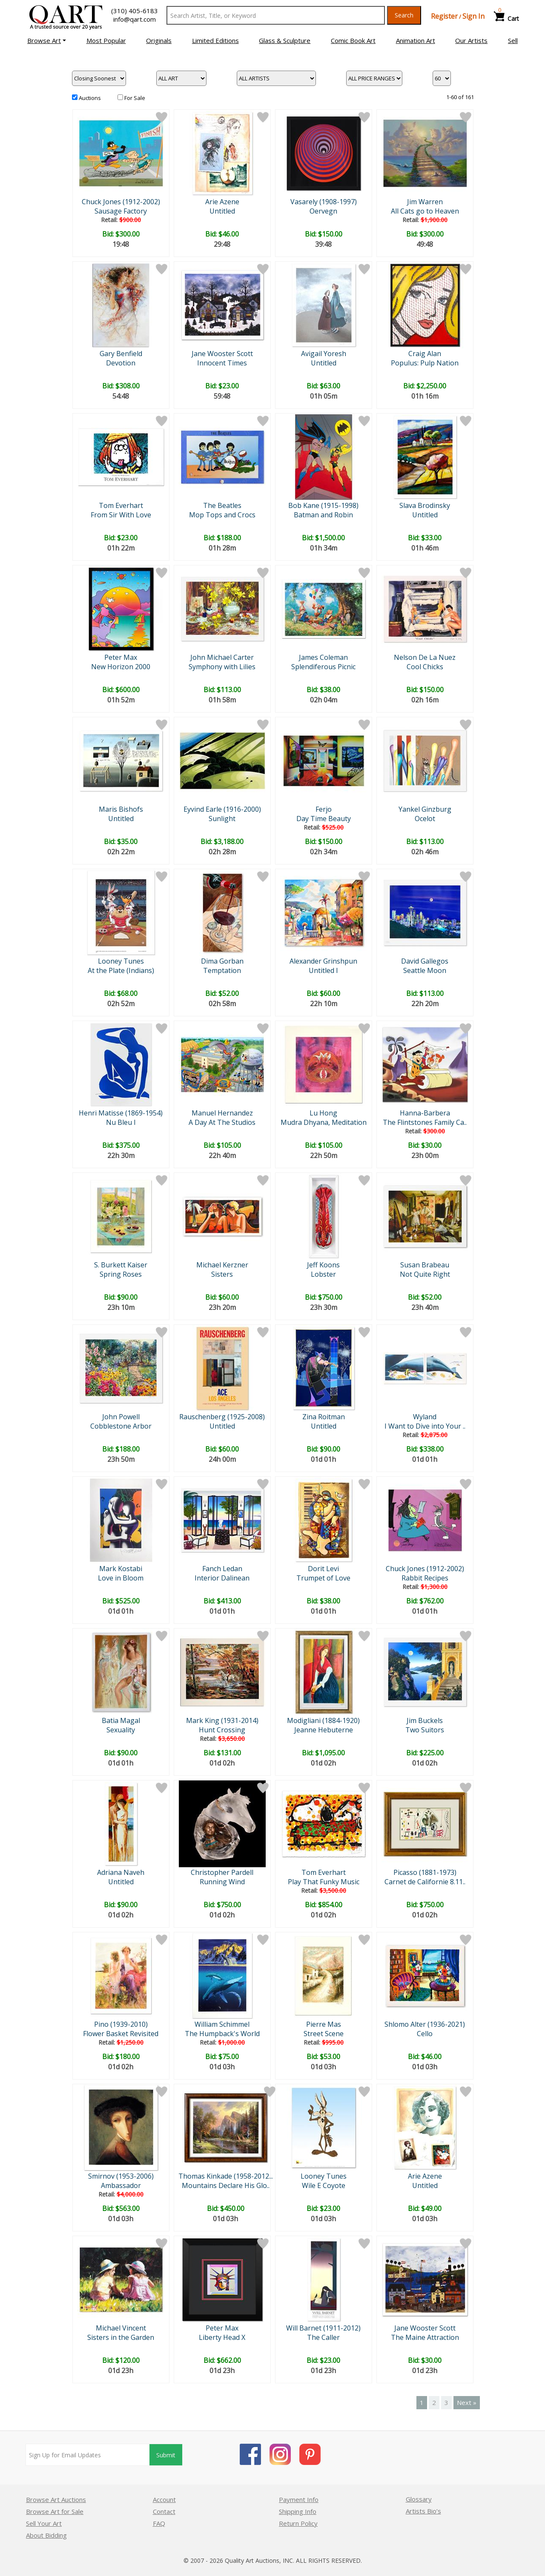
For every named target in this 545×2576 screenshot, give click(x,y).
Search (404, 15)
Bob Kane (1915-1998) (323, 505)
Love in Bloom (120, 1578)
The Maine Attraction (425, 2337)
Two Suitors (424, 1729)
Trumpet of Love (323, 1578)
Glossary (419, 2499)
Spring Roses (121, 1274)
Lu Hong (323, 1113)
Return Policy (298, 2523)
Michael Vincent (121, 2328)
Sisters (222, 1274)
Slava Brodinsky (424, 505)
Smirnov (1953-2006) (121, 2176)
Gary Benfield (121, 353)
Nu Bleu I (121, 1122)
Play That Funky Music (323, 1881)
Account (164, 2499)
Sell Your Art (44, 2523)
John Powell (121, 1416)
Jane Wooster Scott (222, 353)
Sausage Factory (121, 211)
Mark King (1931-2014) (222, 1720)
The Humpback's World (222, 2033)
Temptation (222, 970)
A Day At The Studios (222, 1122)
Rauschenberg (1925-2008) (222, 1416)
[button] (46, 40)
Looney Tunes (121, 961)
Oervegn (323, 211)
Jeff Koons (323, 1264)
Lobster (323, 1274)
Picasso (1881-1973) (424, 1872)
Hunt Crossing (222, 1729)
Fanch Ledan (222, 1568)
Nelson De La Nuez (425, 657)
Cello (425, 2033)
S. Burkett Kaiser (120, 1264)
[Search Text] (275, 15)
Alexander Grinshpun (323, 961)
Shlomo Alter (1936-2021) (424, 2024)
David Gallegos (424, 961)
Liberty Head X (222, 2337)
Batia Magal (121, 1720)
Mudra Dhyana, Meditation (324, 1122)
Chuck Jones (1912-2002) (121, 201)
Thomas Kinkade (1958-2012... (225, 2176)
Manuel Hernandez (222, 1113)
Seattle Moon (424, 970)
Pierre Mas (323, 2024)
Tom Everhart (121, 505)
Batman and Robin (323, 514)
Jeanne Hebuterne (323, 1729)
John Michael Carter (222, 657)
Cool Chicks (425, 666)
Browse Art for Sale (54, 2511)
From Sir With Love (121, 514)
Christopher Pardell (222, 1872)
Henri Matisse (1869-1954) (121, 1113)
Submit (165, 2455)
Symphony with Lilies (222, 666)
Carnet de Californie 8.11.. (424, 1881)
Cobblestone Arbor (121, 1426)
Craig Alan (424, 353)
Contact (164, 2511)
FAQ (159, 2523)
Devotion (120, 363)
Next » (466, 2402)
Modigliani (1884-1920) (323, 1720)
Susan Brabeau (424, 1264)
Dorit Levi (323, 1568)
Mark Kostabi (120, 1568)
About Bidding (46, 2535)
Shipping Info (297, 2511)
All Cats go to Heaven (425, 211)
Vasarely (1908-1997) (323, 201)
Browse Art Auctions (56, 2499)
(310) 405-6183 (134, 10)
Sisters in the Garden (120, 2337)
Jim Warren (425, 201)
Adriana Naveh (120, 1872)
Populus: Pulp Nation (425, 363)
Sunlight (222, 818)
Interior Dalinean (222, 1578)
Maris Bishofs (121, 809)
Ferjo (324, 809)
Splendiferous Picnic (323, 666)
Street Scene (324, 2033)
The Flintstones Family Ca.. (425, 1122)
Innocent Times (222, 363)
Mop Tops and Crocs (222, 514)
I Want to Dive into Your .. (424, 1426)
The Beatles (222, 505)
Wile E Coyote (323, 2185)
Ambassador (121, 2185)
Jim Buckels (425, 1720)
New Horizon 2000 (120, 666)
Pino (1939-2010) (121, 2024)
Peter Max (120, 657)
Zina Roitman (323, 1416)
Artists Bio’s (423, 2511)
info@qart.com (134, 19)
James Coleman (323, 657)
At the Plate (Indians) (121, 970)
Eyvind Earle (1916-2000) (222, 809)
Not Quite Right (425, 1274)
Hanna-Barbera (425, 1113)
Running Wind (222, 1881)
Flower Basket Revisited (120, 2033)
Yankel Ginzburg (425, 809)
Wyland (424, 1416)
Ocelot (425, 818)
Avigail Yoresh (323, 353)
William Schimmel (222, 2024)
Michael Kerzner (222, 1264)
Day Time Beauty (323, 818)
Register (444, 16)
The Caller (323, 2337)
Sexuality (120, 1729)
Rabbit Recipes (425, 1578)
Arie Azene (222, 201)
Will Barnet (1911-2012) (323, 2328)
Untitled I (323, 970)
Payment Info (298, 2499)
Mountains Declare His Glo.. (226, 2185)
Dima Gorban (222, 961)
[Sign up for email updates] (87, 2454)
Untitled (222, 211)
